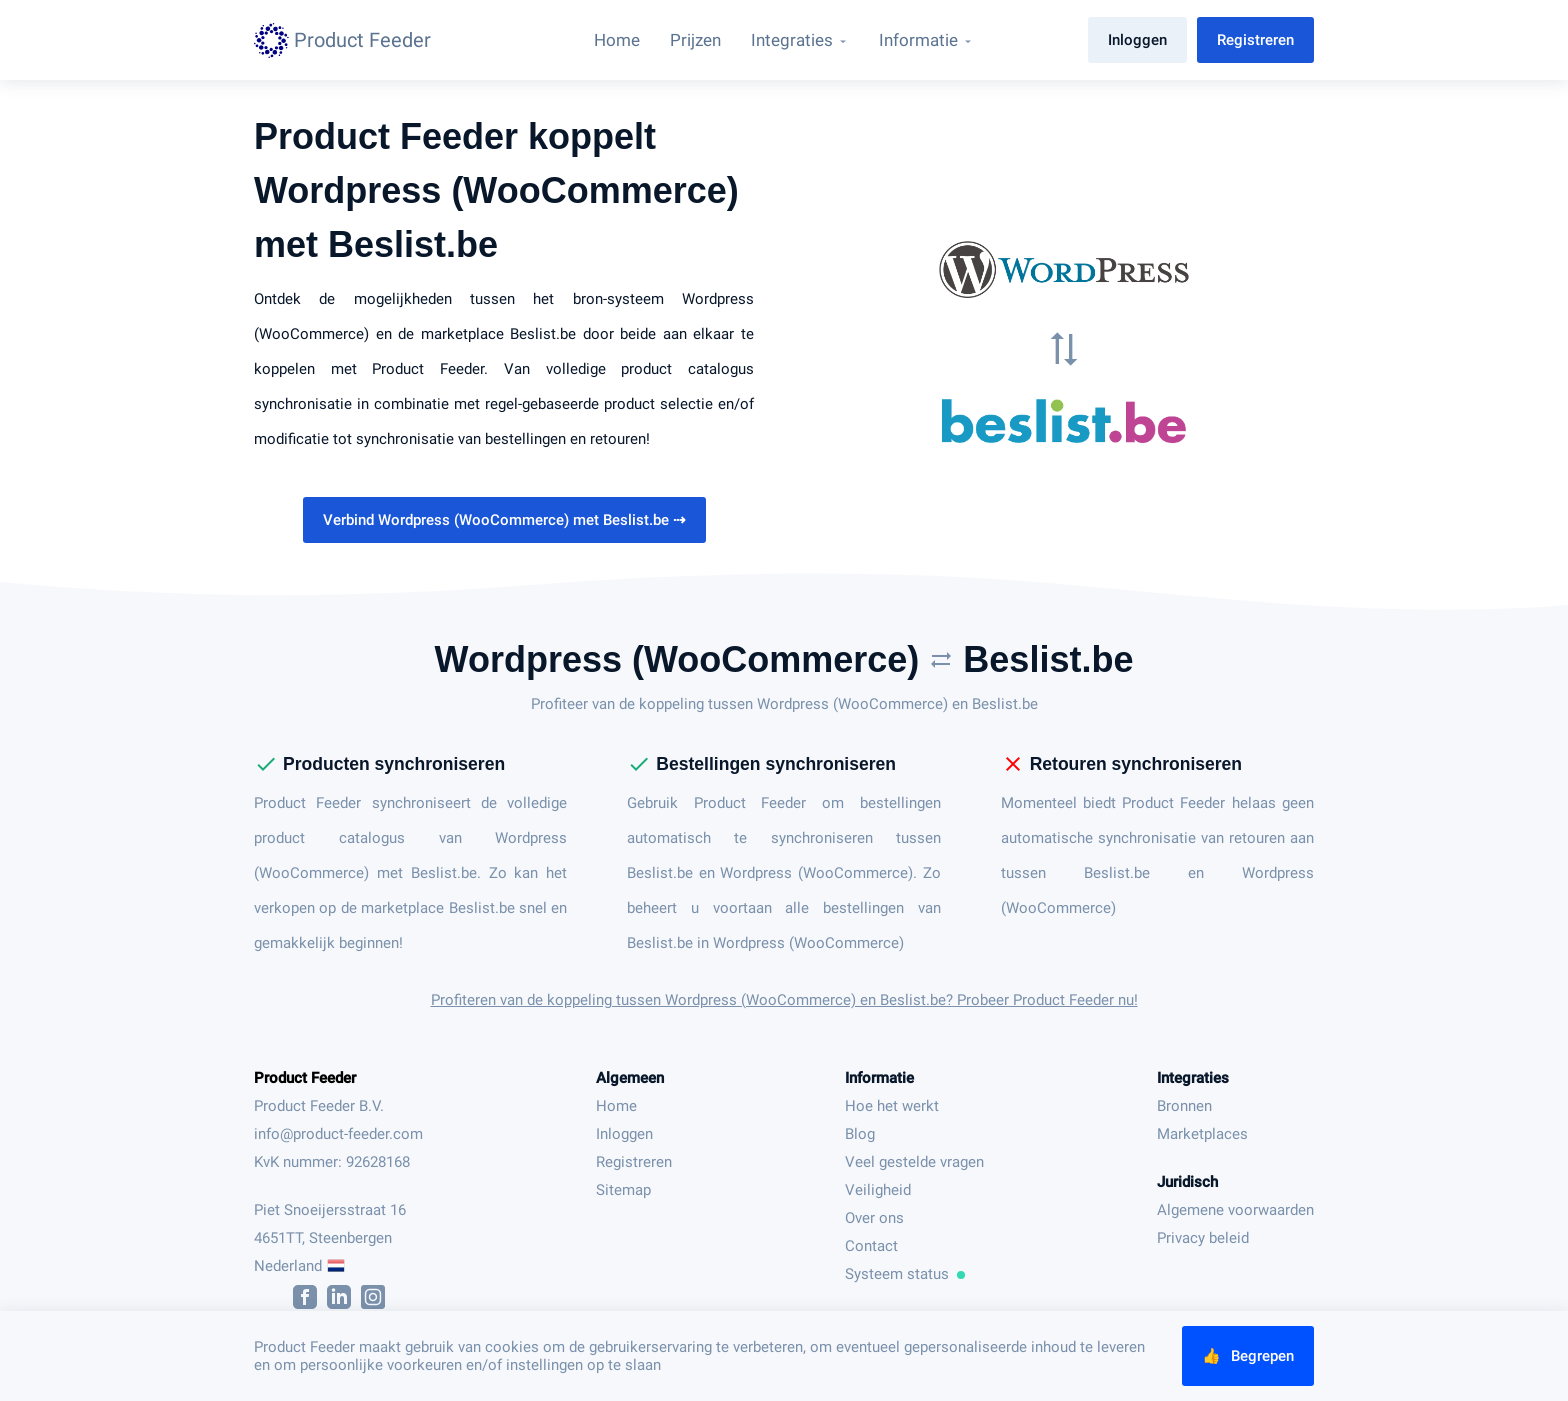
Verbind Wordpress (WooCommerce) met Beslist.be (504, 520)
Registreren (1255, 40)
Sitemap (623, 1190)
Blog (860, 1134)
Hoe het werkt (892, 1106)
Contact (871, 1246)
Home (616, 1106)
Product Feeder (305, 1078)
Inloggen (1137, 40)
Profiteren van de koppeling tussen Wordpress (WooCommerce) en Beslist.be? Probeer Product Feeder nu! (784, 1000)
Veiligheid (878, 1190)
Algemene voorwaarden (1235, 1210)
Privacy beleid (1203, 1238)
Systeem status (905, 1274)
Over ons (874, 1218)
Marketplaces (1202, 1134)
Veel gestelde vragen (914, 1162)
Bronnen (1184, 1106)
